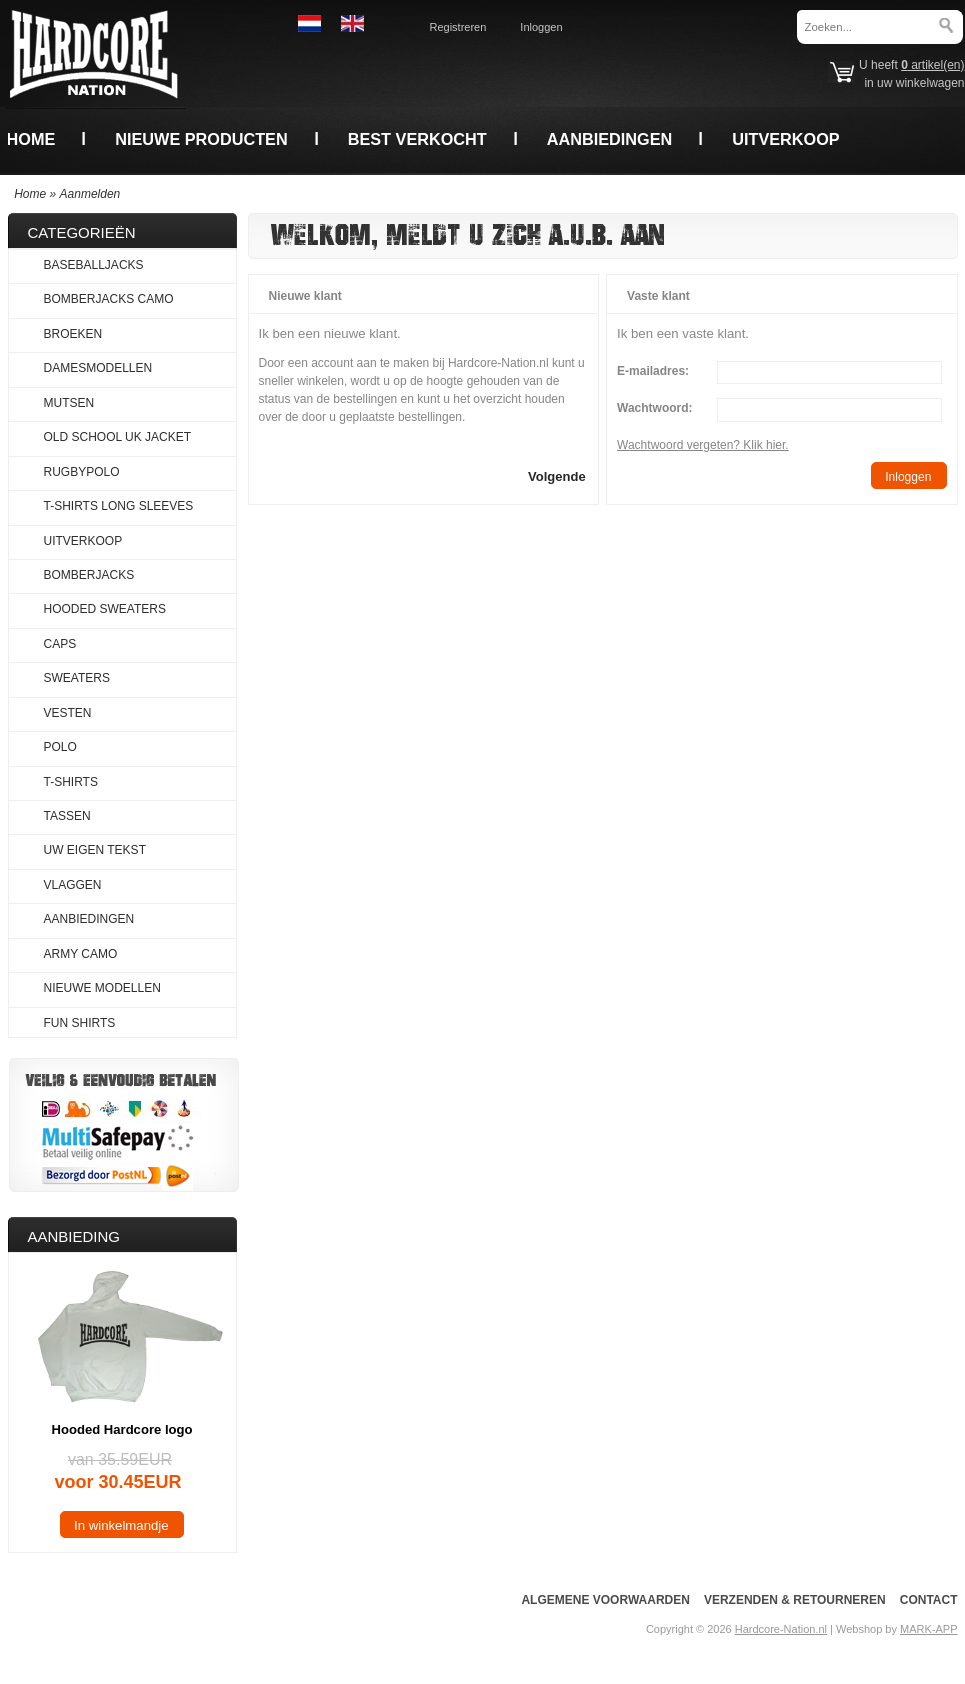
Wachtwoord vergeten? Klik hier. (703, 445)
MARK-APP (928, 1629)
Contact (929, 1600)
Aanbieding (74, 1236)
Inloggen (541, 27)
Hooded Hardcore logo (122, 1429)
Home (31, 139)
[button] (557, 475)
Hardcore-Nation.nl (781, 1629)
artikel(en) (932, 65)
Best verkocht (417, 139)
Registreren (458, 27)
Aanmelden (90, 194)
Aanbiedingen (610, 139)
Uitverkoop (785, 139)
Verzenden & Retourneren (795, 1600)
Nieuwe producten (201, 139)
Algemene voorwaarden (605, 1600)
